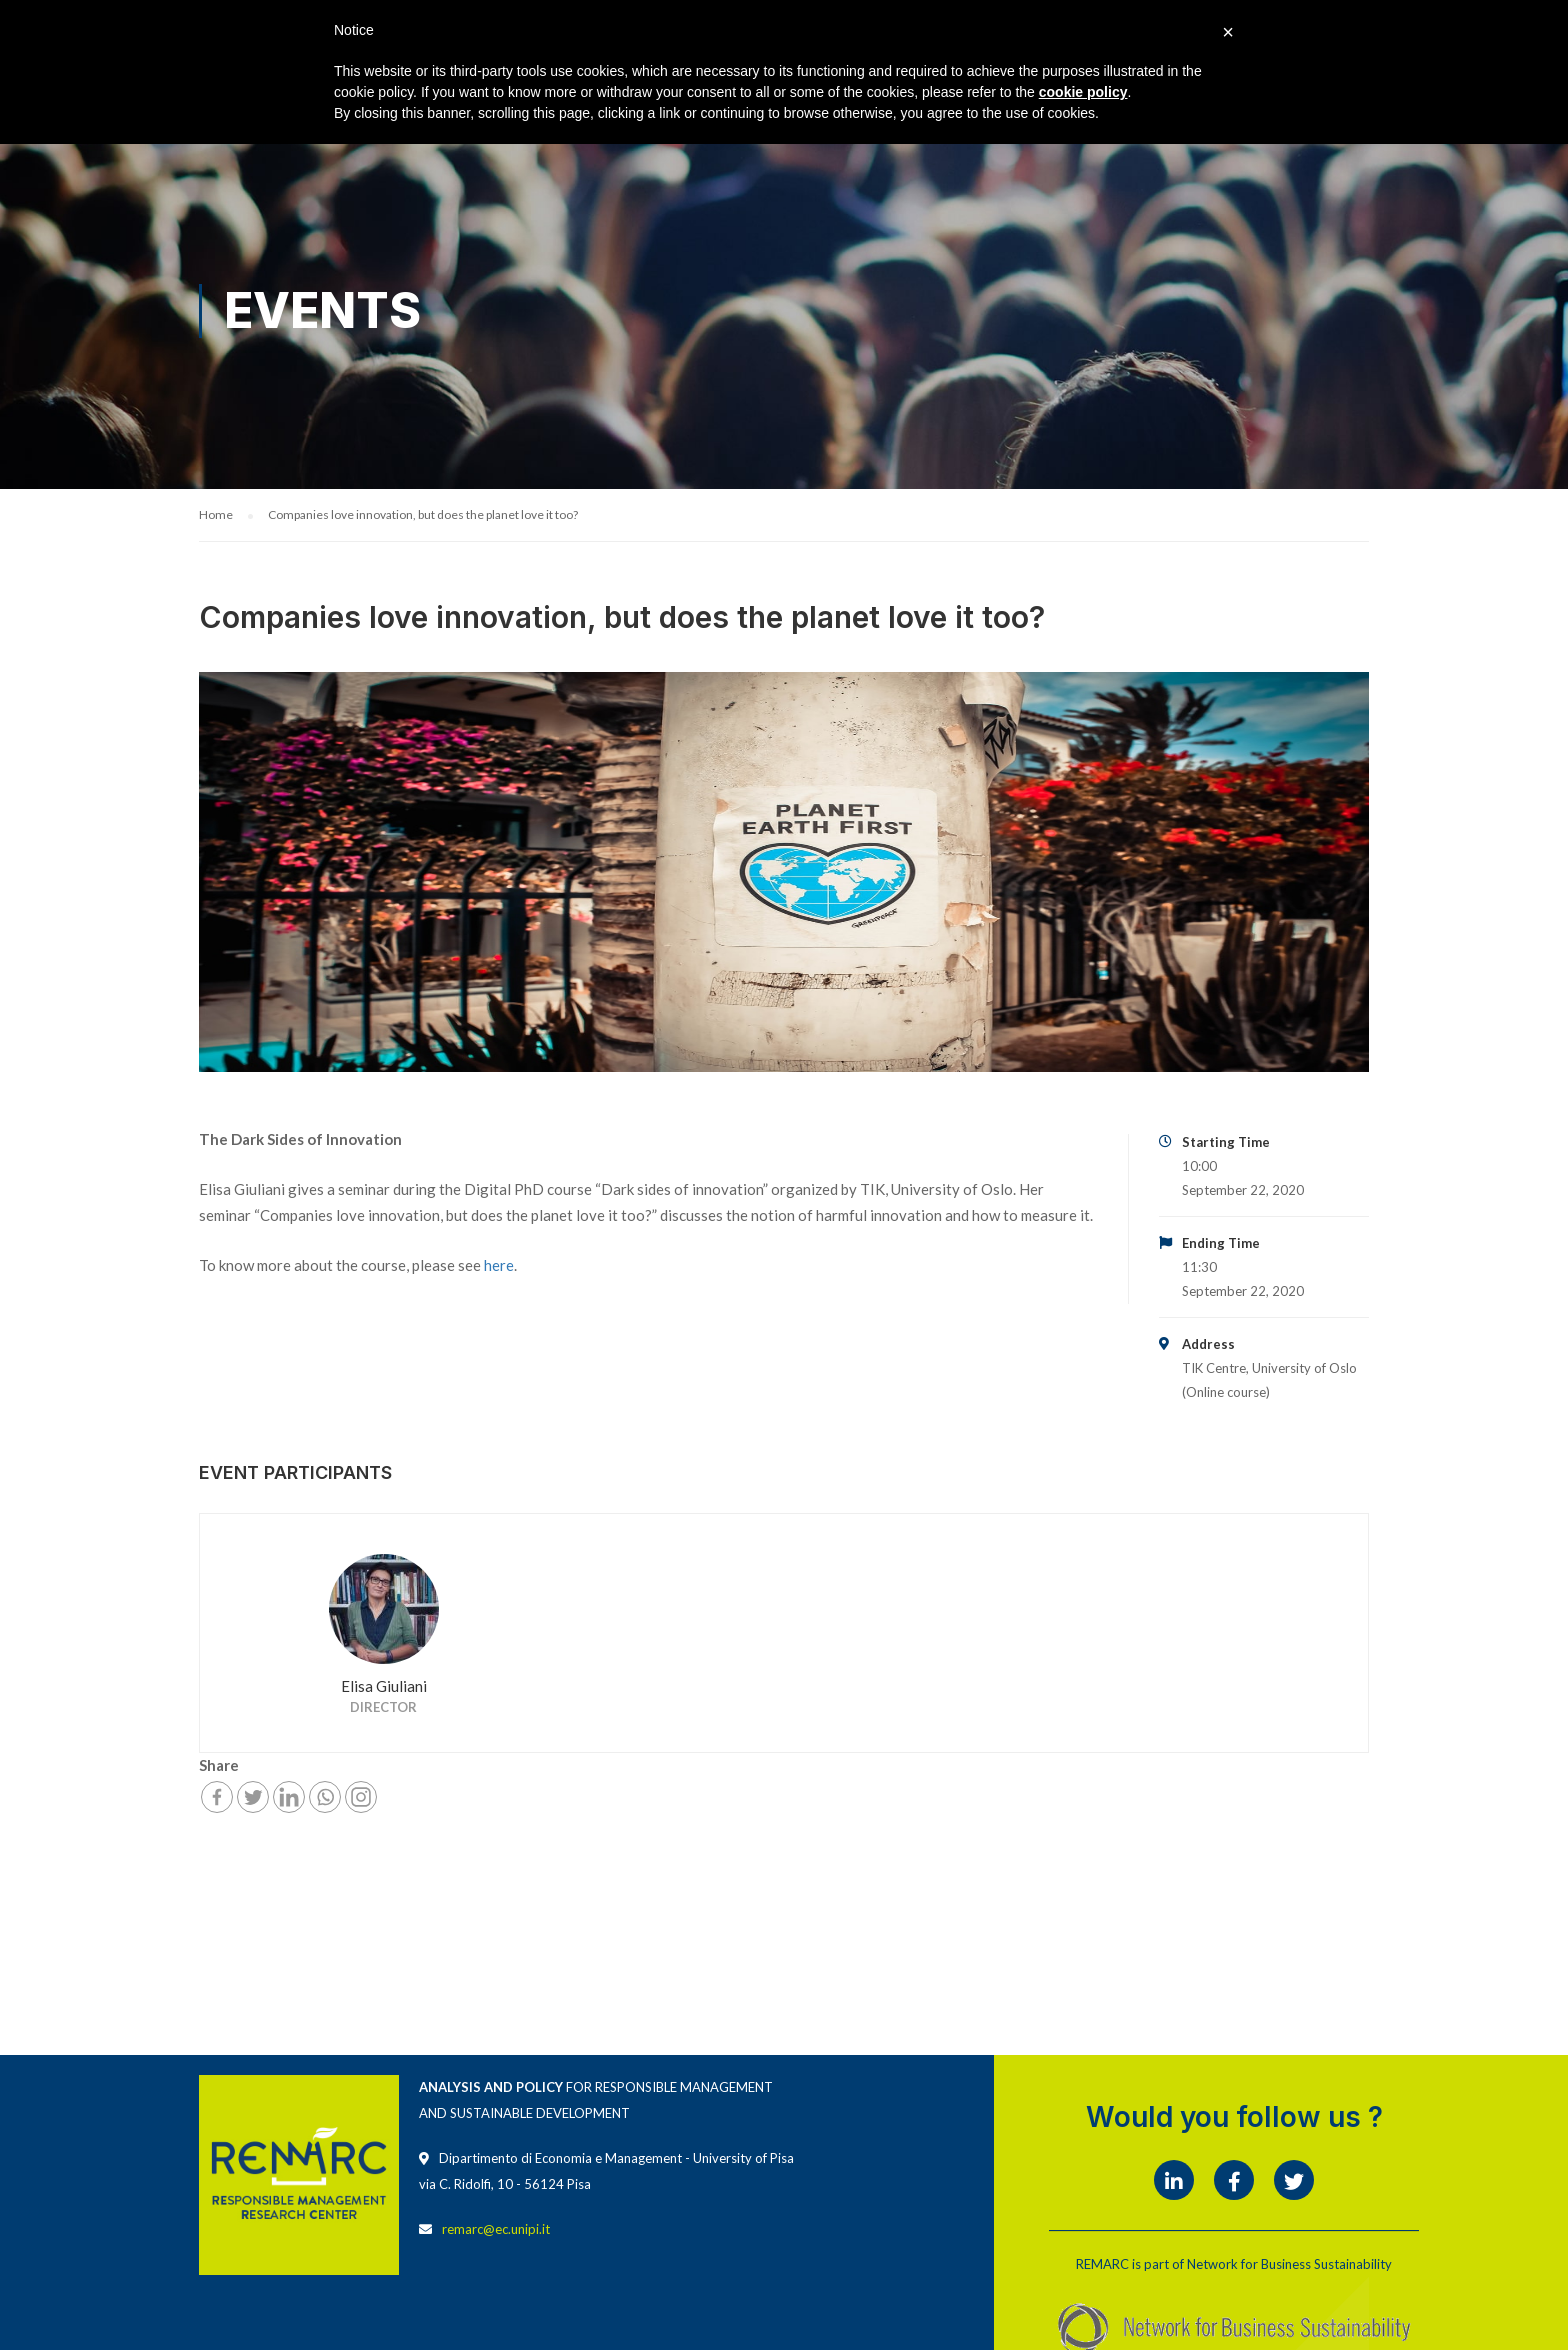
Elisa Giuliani (384, 1687)
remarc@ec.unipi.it (496, 2230)
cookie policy (1083, 92)
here (499, 1266)
